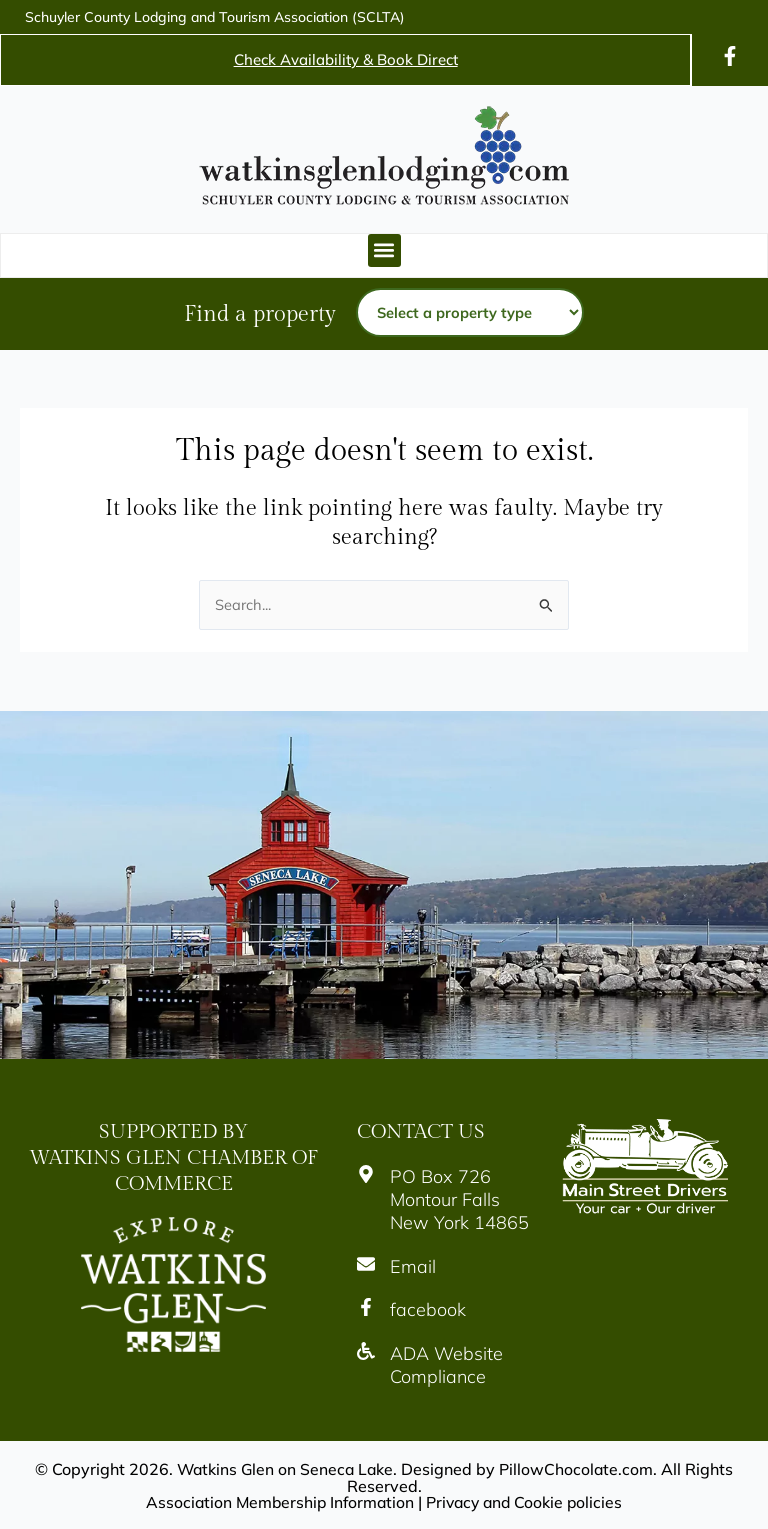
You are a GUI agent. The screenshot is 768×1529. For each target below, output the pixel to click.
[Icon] (730, 56)
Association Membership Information (277, 1501)
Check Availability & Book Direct (346, 59)
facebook (428, 1309)
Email (413, 1266)
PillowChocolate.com (578, 1469)
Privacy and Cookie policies (527, 1501)
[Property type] (470, 312)
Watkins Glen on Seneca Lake (284, 1469)
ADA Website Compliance (446, 1365)
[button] (384, 250)
